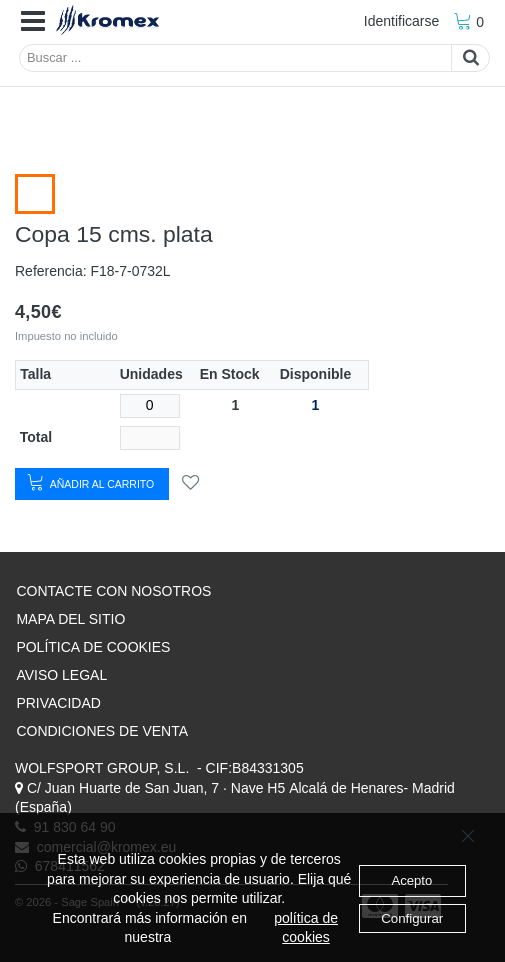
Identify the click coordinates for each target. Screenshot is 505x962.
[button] (33, 22)
